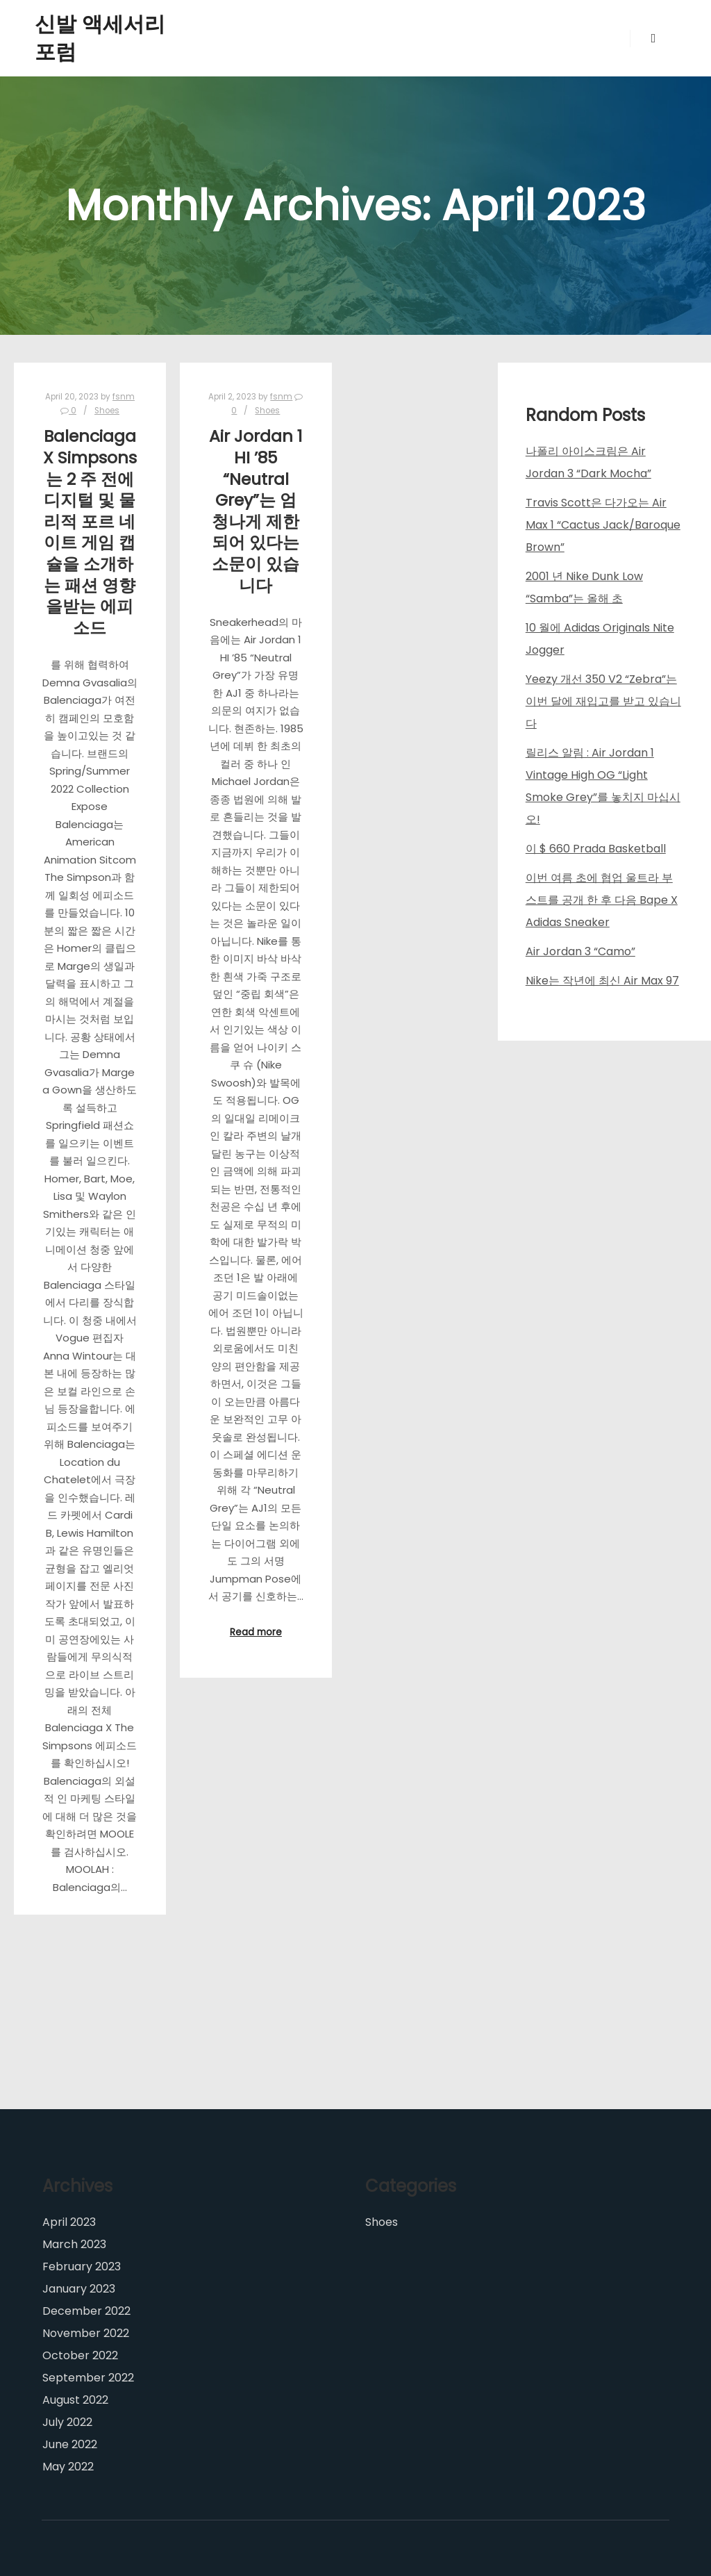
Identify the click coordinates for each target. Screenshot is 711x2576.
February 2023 (81, 2266)
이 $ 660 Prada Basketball (596, 849)
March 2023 (74, 2244)
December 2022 (86, 2311)
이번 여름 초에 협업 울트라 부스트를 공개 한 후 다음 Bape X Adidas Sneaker (602, 900)
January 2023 (78, 2289)
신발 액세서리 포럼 (100, 38)
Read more (256, 1632)
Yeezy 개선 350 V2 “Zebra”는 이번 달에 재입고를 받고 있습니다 (603, 701)
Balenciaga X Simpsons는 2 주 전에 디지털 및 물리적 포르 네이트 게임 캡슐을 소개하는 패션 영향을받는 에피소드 (90, 531)
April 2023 (69, 2222)
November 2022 (85, 2333)
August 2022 (75, 2400)
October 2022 (80, 2355)
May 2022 (68, 2467)
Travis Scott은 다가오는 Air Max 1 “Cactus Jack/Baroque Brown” (603, 525)
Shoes (106, 410)
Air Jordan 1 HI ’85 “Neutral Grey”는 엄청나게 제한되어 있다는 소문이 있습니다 (255, 510)
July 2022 (67, 2422)
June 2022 (69, 2444)
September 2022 (88, 2378)
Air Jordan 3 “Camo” (580, 951)
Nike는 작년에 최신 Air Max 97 (602, 981)
